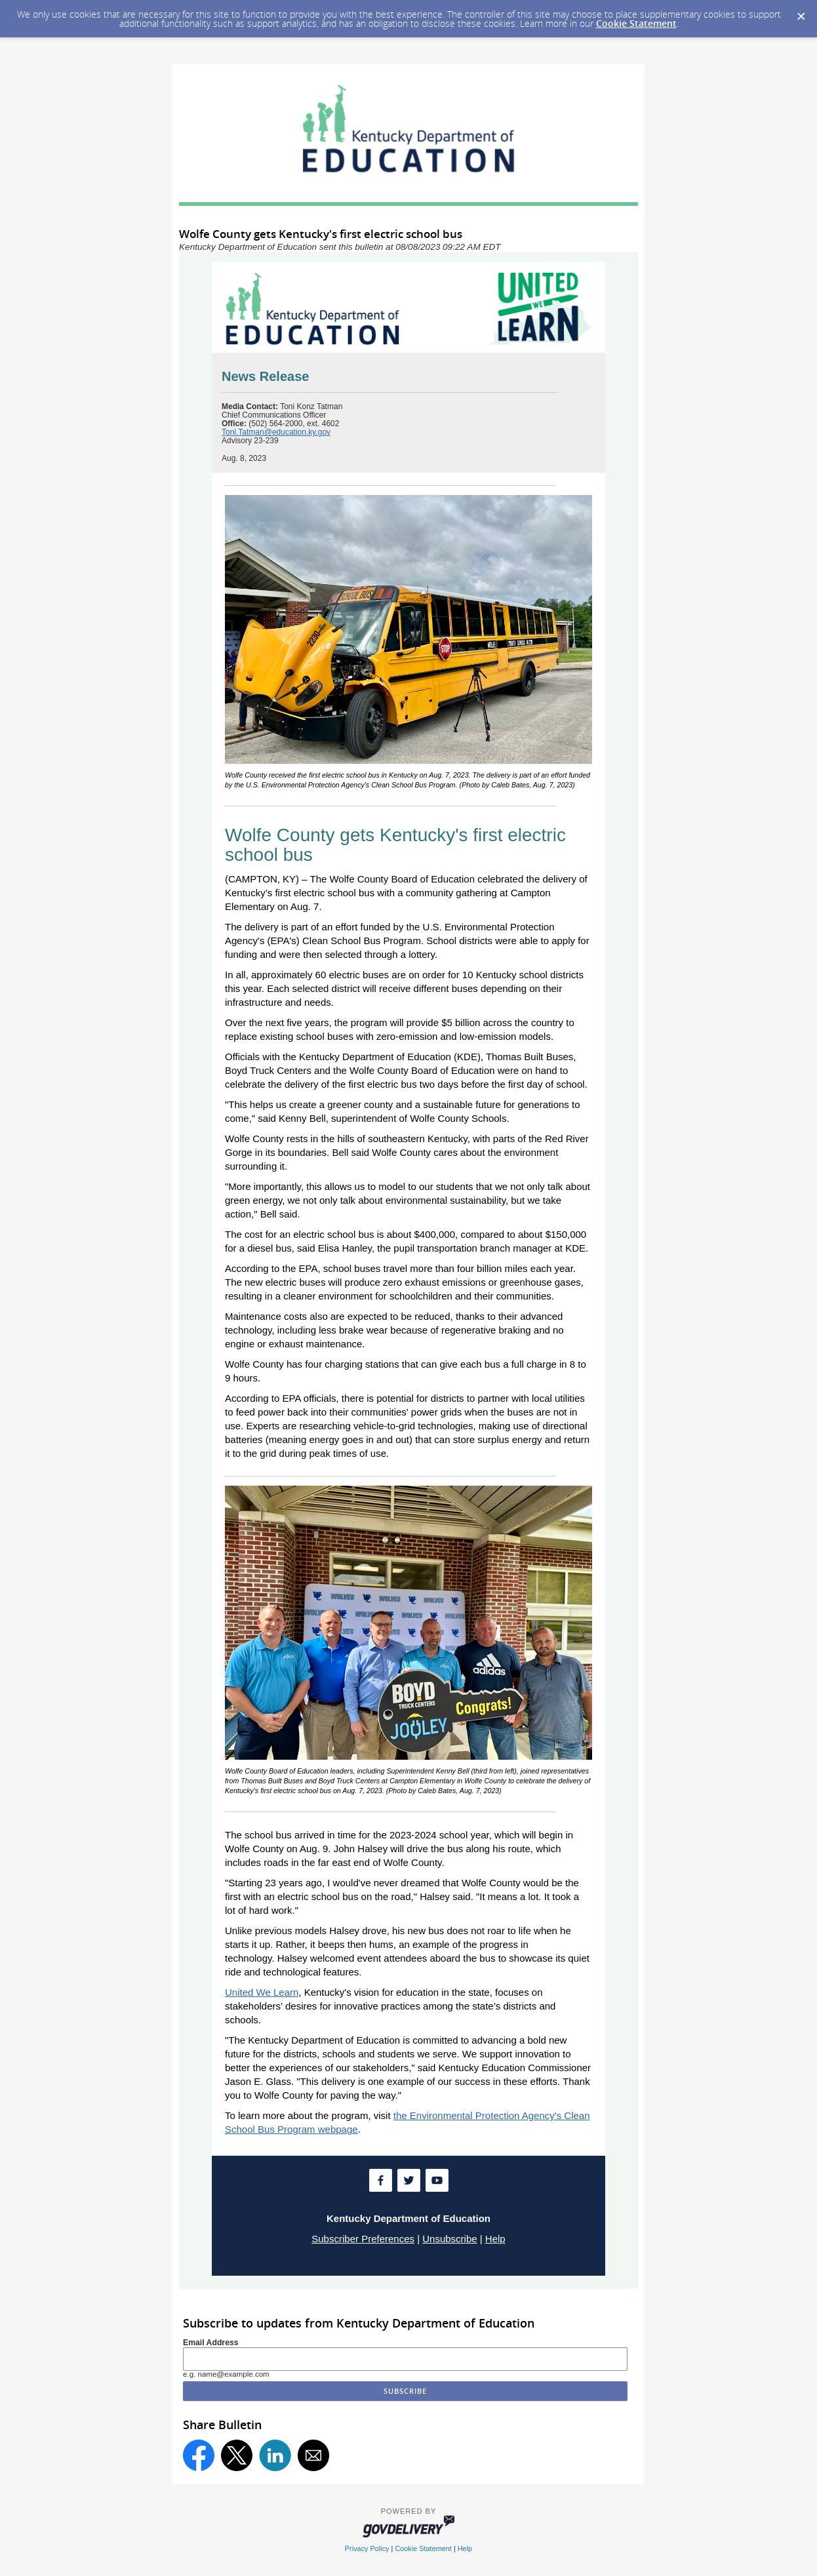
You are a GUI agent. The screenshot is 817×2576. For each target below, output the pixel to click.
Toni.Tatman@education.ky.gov (276, 432)
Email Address (211, 2342)
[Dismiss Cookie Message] (800, 12)
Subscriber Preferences (362, 2238)
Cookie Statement (636, 23)
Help (495, 2238)
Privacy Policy (367, 2548)
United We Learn (261, 1992)
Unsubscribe (449, 2238)
